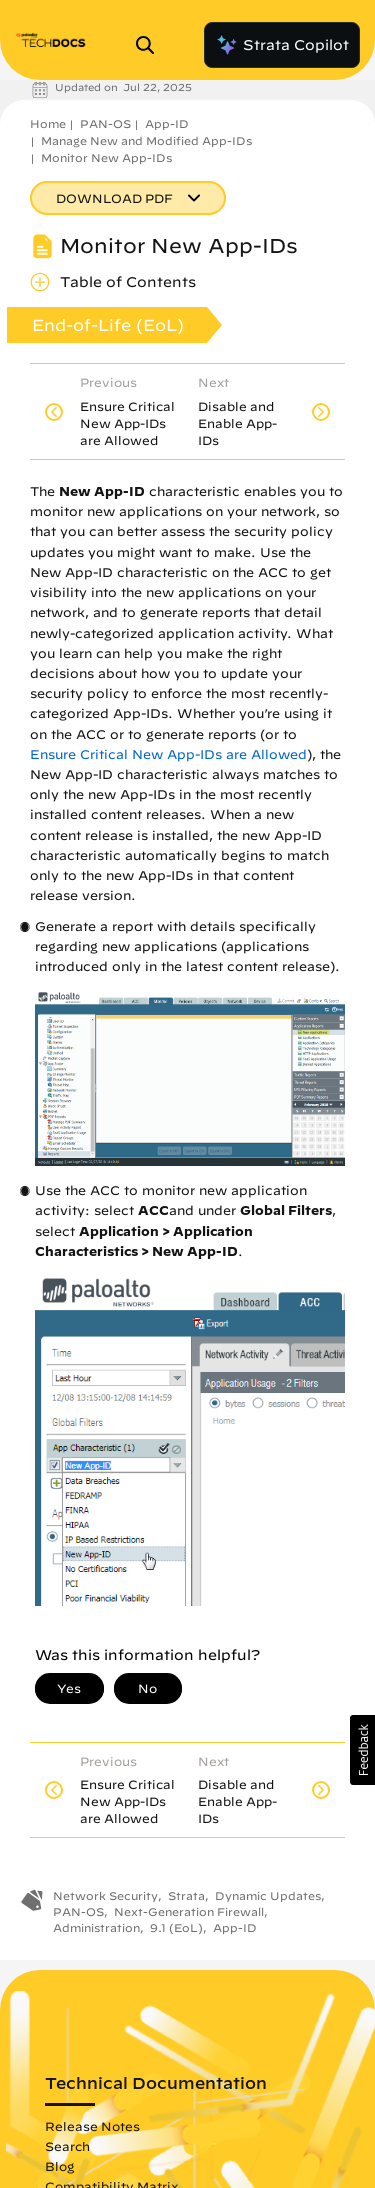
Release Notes (92, 2126)
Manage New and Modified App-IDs (146, 140)
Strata (186, 1895)
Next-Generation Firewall (189, 1911)
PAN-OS (105, 123)
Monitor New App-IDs (106, 157)
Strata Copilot (282, 45)
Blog (59, 2166)
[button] (362, 1750)
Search (67, 2146)
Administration (96, 1927)
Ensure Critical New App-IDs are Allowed (168, 754)
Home (48, 123)
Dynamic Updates (268, 1895)
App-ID (167, 123)
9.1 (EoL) (176, 1927)
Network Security (105, 1895)
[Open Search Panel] (151, 45)
